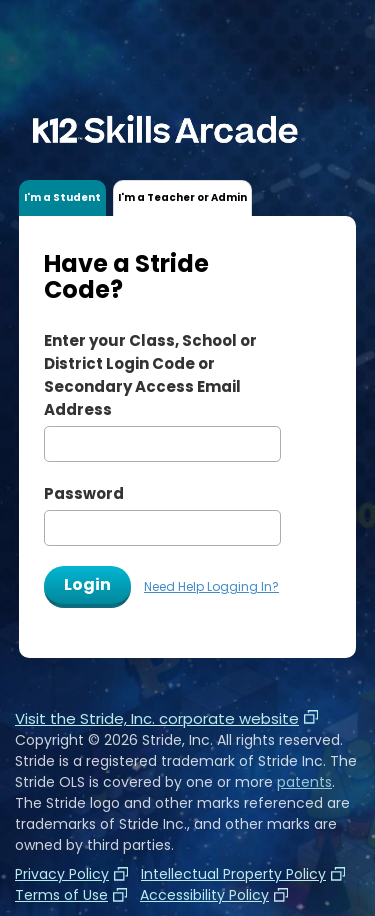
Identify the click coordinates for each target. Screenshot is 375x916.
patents (304, 782)
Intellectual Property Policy (233, 874)
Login (87, 584)
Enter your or (150, 375)
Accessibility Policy (204, 895)
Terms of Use (61, 895)
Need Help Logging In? (211, 586)
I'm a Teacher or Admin (182, 197)
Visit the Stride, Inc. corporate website (166, 718)
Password (84, 493)
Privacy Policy (62, 874)
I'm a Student (62, 197)
